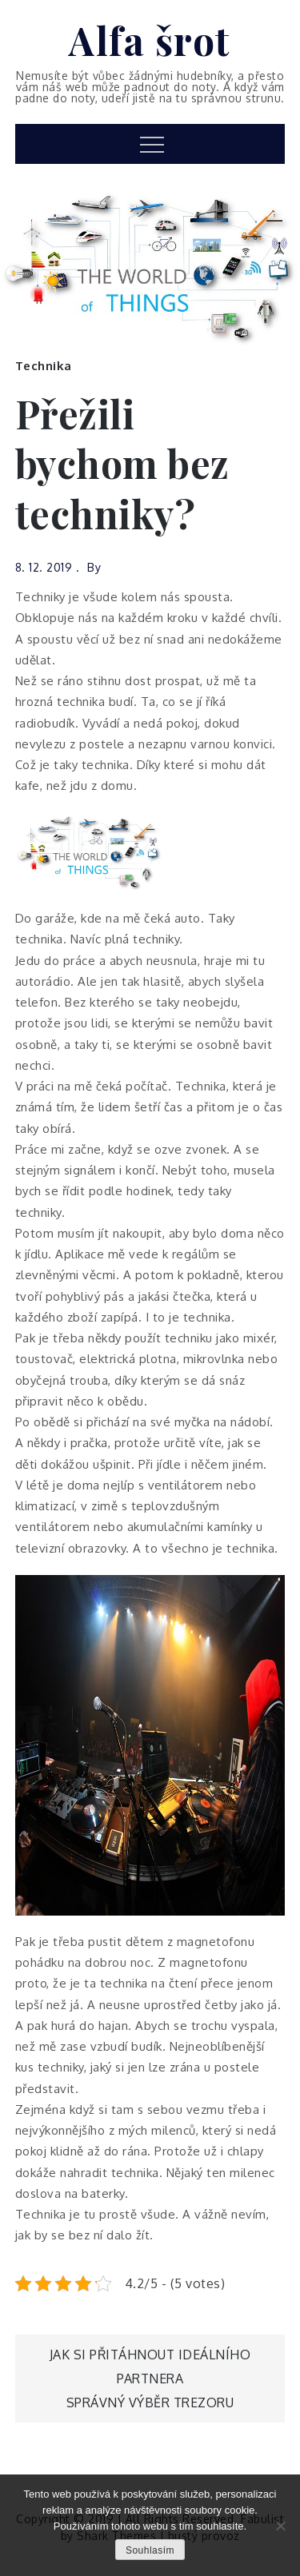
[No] (280, 2526)
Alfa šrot (150, 40)
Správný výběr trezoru (150, 2403)
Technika (43, 365)
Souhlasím (150, 2550)
